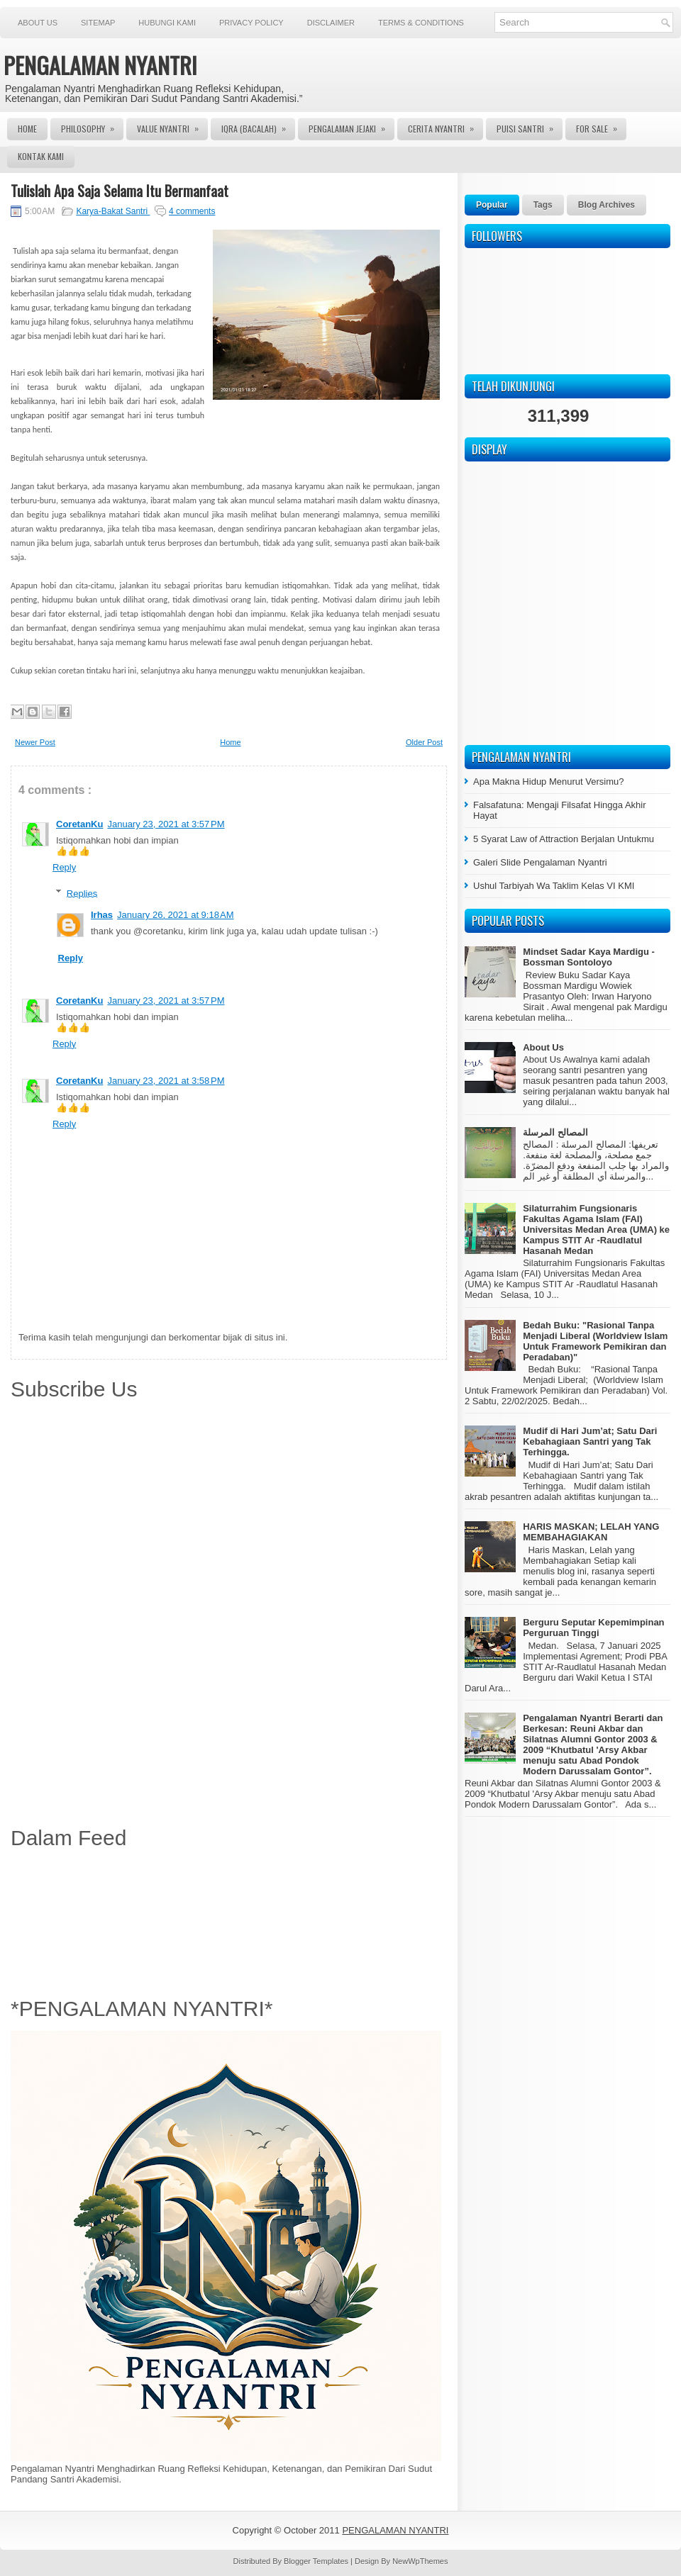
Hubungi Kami (167, 22)
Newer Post (35, 742)
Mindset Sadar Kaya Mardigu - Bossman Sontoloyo (589, 957)
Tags (543, 205)
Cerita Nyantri (445, 126)
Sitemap (98, 22)
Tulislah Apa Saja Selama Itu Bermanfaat (119, 191)
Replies (82, 892)
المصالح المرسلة (555, 1132)
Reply (64, 867)
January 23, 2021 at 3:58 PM (165, 1080)
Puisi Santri (530, 126)
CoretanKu (79, 824)
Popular (492, 205)
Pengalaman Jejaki (351, 126)
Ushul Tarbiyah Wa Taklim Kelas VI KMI (553, 885)
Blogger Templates (317, 2561)
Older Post (424, 742)
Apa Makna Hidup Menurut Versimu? (548, 781)
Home (27, 129)
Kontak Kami (41, 156)
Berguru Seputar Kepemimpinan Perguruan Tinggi (593, 1627)
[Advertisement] (229, 1920)
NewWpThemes (420, 2561)
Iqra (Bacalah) (258, 126)
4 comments (192, 211)
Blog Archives (606, 205)
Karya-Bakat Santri (113, 211)
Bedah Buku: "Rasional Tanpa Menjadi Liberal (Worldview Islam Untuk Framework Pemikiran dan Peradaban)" (595, 1341)
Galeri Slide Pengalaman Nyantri (540, 862)
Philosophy (92, 126)
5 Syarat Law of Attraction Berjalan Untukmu (563, 839)
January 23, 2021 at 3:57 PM (165, 824)
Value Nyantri (172, 126)
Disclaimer (331, 22)
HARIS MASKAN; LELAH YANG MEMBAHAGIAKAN (591, 1531)
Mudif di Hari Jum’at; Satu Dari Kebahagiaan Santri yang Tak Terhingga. (590, 1441)
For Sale (601, 126)
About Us (37, 22)
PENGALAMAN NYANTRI (100, 65)
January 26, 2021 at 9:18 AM (175, 914)
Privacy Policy (251, 22)
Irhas (102, 914)
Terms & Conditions (421, 22)
